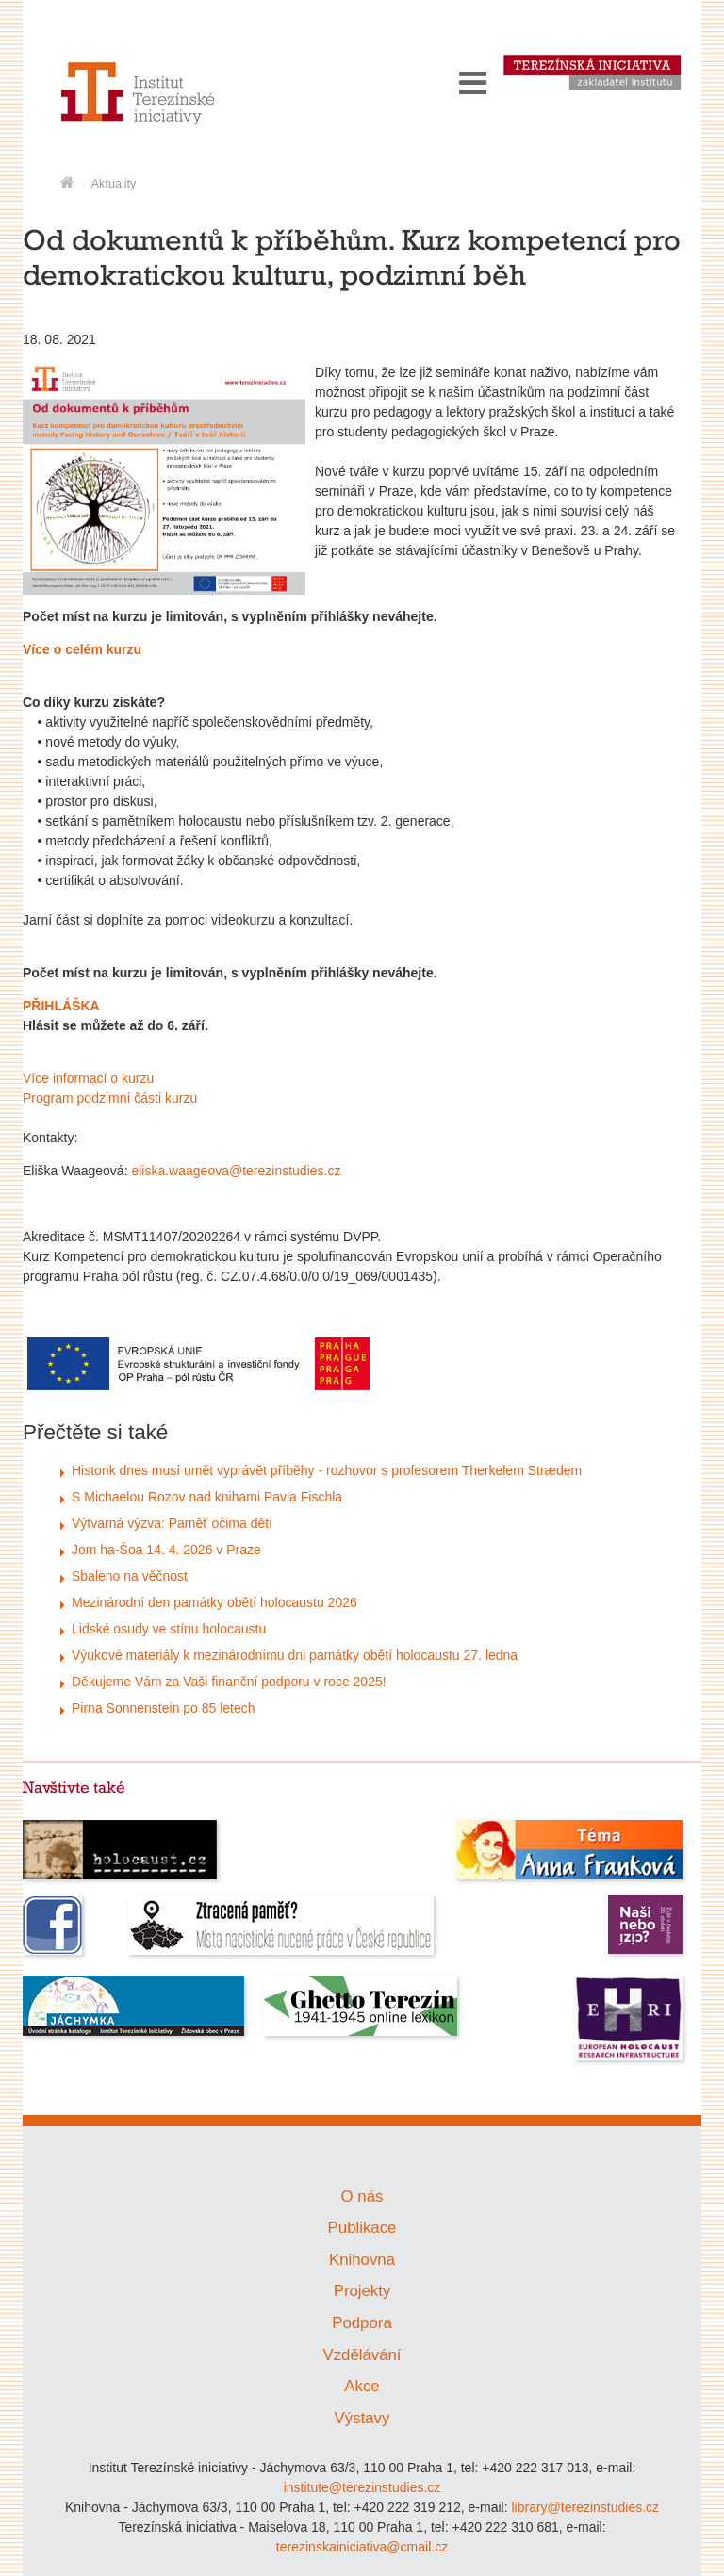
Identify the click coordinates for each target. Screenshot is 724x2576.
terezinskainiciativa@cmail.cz (362, 2546)
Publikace (362, 2228)
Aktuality (114, 183)
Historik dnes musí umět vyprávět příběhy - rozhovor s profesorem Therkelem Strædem (327, 1470)
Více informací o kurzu (88, 1078)
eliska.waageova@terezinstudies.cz (235, 1170)
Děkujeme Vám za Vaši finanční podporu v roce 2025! (229, 1681)
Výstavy (362, 2418)
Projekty (362, 2291)
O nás (362, 2197)
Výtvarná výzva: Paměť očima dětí (172, 1523)
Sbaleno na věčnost (130, 1575)
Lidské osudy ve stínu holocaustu (169, 1628)
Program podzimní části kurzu (110, 1098)
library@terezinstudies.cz (585, 2507)
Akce (361, 2386)
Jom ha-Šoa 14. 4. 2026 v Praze (166, 1549)
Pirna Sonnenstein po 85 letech (163, 1707)
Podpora (361, 2323)
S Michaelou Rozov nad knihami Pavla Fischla (207, 1496)
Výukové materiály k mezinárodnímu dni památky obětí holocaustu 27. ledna (295, 1655)
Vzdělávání (361, 2355)
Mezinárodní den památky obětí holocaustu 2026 (214, 1602)
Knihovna (362, 2260)
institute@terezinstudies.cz (362, 2487)
